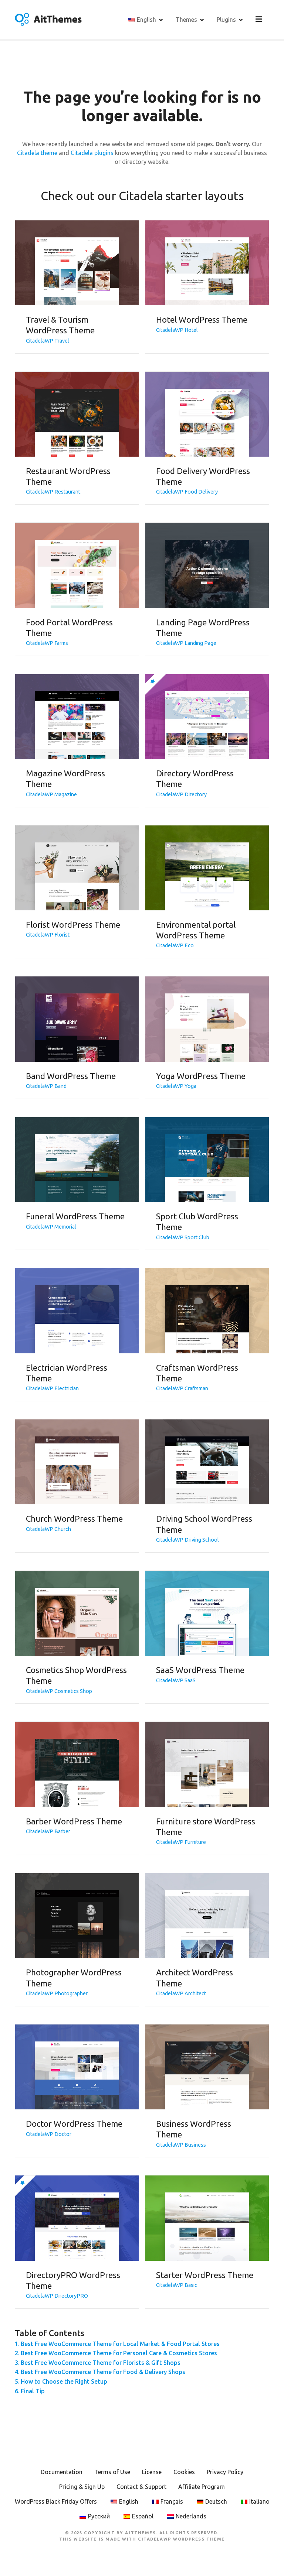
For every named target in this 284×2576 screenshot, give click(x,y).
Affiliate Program (201, 2487)
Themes (187, 19)
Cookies (184, 2472)
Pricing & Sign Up (82, 2487)
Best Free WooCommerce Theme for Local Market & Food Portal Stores (120, 2344)
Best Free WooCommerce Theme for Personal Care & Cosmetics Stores (119, 2353)
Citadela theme (37, 153)
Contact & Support (141, 2487)
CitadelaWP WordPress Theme (181, 2540)
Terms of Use (112, 2472)
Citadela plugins (92, 153)
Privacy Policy (225, 2472)
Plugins (227, 19)
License (152, 2472)
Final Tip (33, 2391)
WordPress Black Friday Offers (56, 2502)
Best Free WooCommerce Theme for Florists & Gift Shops (100, 2363)
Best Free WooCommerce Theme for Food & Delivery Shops (103, 2372)
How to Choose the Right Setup (64, 2382)
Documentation (61, 2472)
